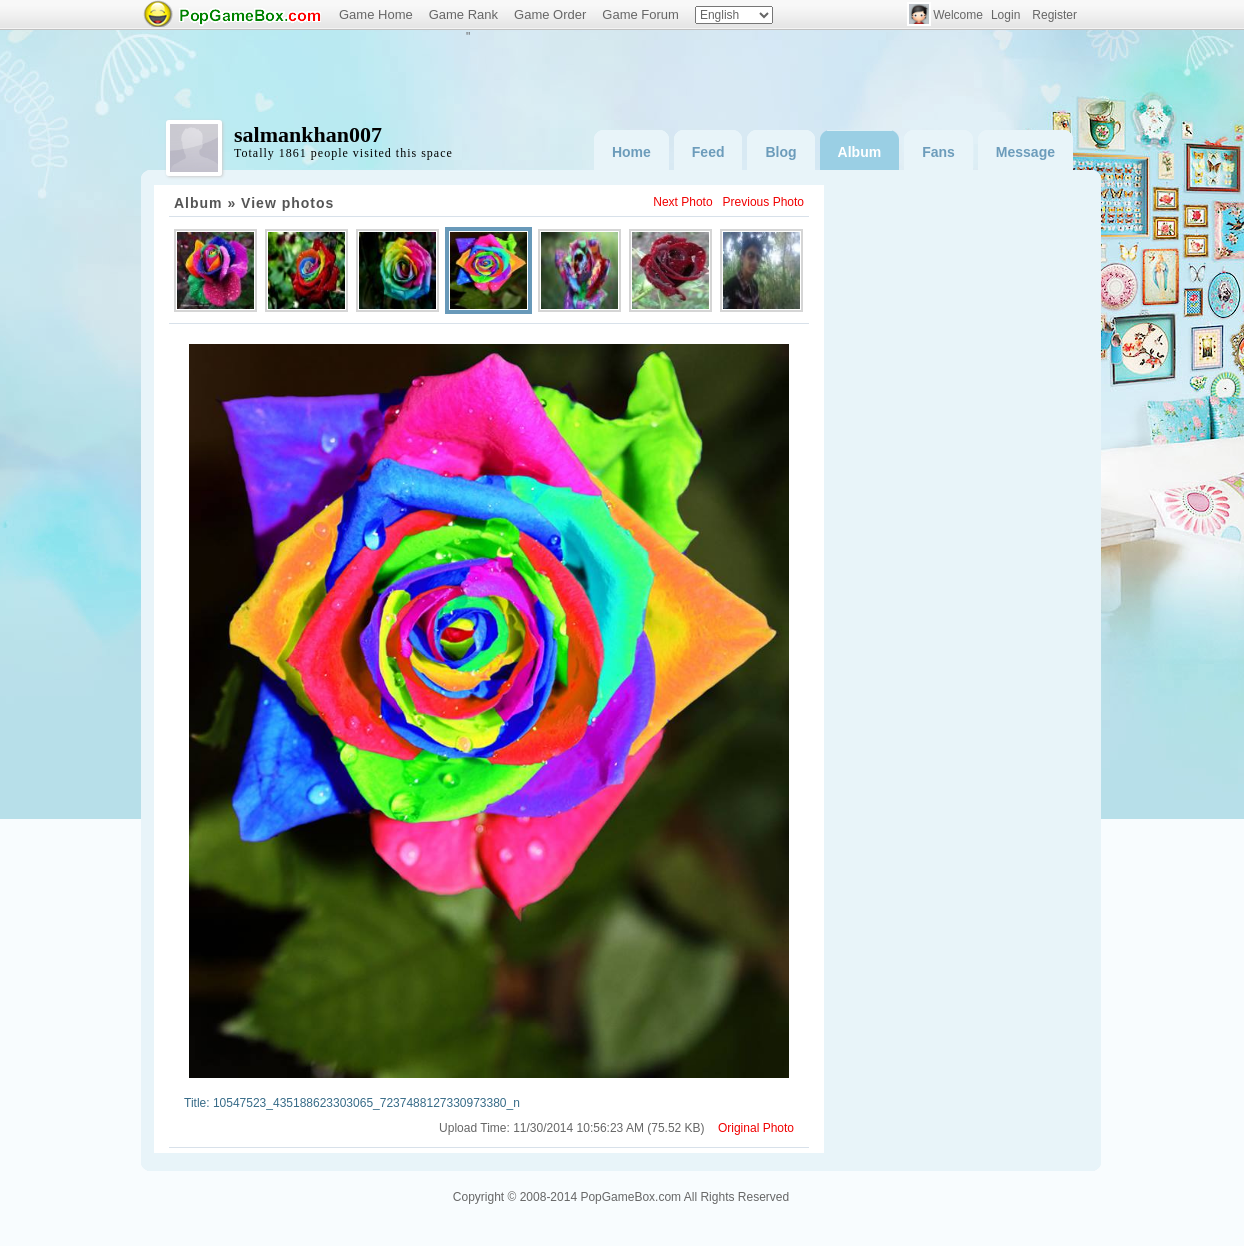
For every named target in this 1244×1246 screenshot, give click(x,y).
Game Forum (640, 14)
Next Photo (682, 202)
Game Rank (463, 14)
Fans (938, 152)
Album (860, 152)
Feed (708, 152)
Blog (780, 152)
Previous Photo (763, 202)
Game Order (550, 14)
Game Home (376, 14)
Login (1005, 15)
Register (1054, 15)
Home (631, 152)
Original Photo (756, 1128)
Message (1025, 152)
